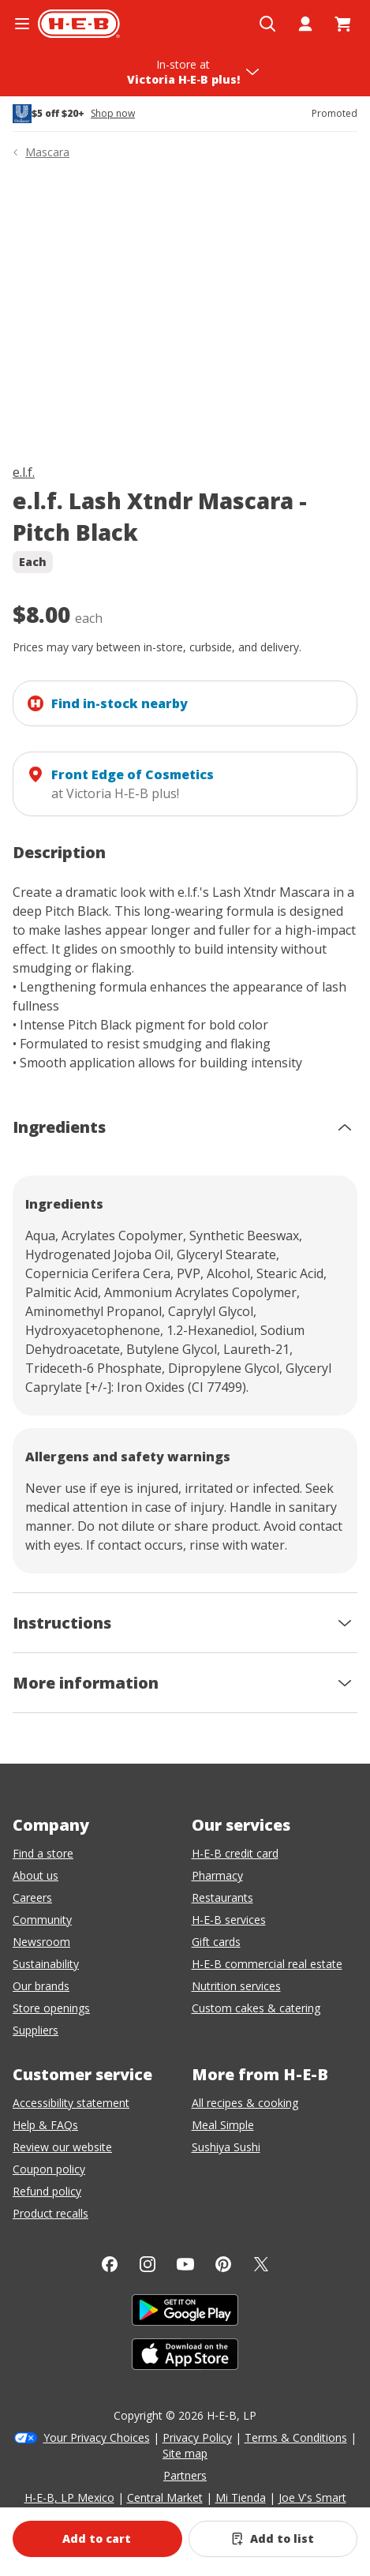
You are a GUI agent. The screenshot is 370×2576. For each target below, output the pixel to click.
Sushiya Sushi (226, 2146)
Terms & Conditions (296, 2437)
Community (42, 1919)
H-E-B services (229, 1919)
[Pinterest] (223, 2264)
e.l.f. (24, 472)
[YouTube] (185, 2264)
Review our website (62, 2146)
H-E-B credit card (235, 1853)
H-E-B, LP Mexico (69, 2497)
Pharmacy (217, 1875)
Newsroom (41, 1941)
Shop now (113, 113)
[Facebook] (109, 2264)
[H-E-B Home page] (79, 23)
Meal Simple (223, 2124)
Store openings (51, 2007)
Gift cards (216, 1941)
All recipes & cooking (245, 2102)
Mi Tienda (240, 2497)
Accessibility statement (71, 2102)
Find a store (43, 1853)
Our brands (41, 1985)
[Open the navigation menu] (22, 23)
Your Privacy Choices (96, 2437)
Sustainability (46, 1963)
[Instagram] (147, 2264)
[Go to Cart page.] (343, 23)
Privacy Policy (197, 2437)
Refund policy (47, 2191)
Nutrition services (236, 1985)
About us (35, 1875)
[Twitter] (261, 2264)
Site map (185, 2453)
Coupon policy (49, 2169)
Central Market (165, 2497)
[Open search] (267, 23)
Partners (185, 2475)
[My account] (305, 23)
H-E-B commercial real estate (267, 1963)
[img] (185, 314)
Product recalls (50, 2213)
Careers (32, 1897)
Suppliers (35, 2030)
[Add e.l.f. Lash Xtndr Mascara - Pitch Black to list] (273, 2539)
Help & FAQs (45, 2124)
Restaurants (222, 1897)
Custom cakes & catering (256, 2007)
